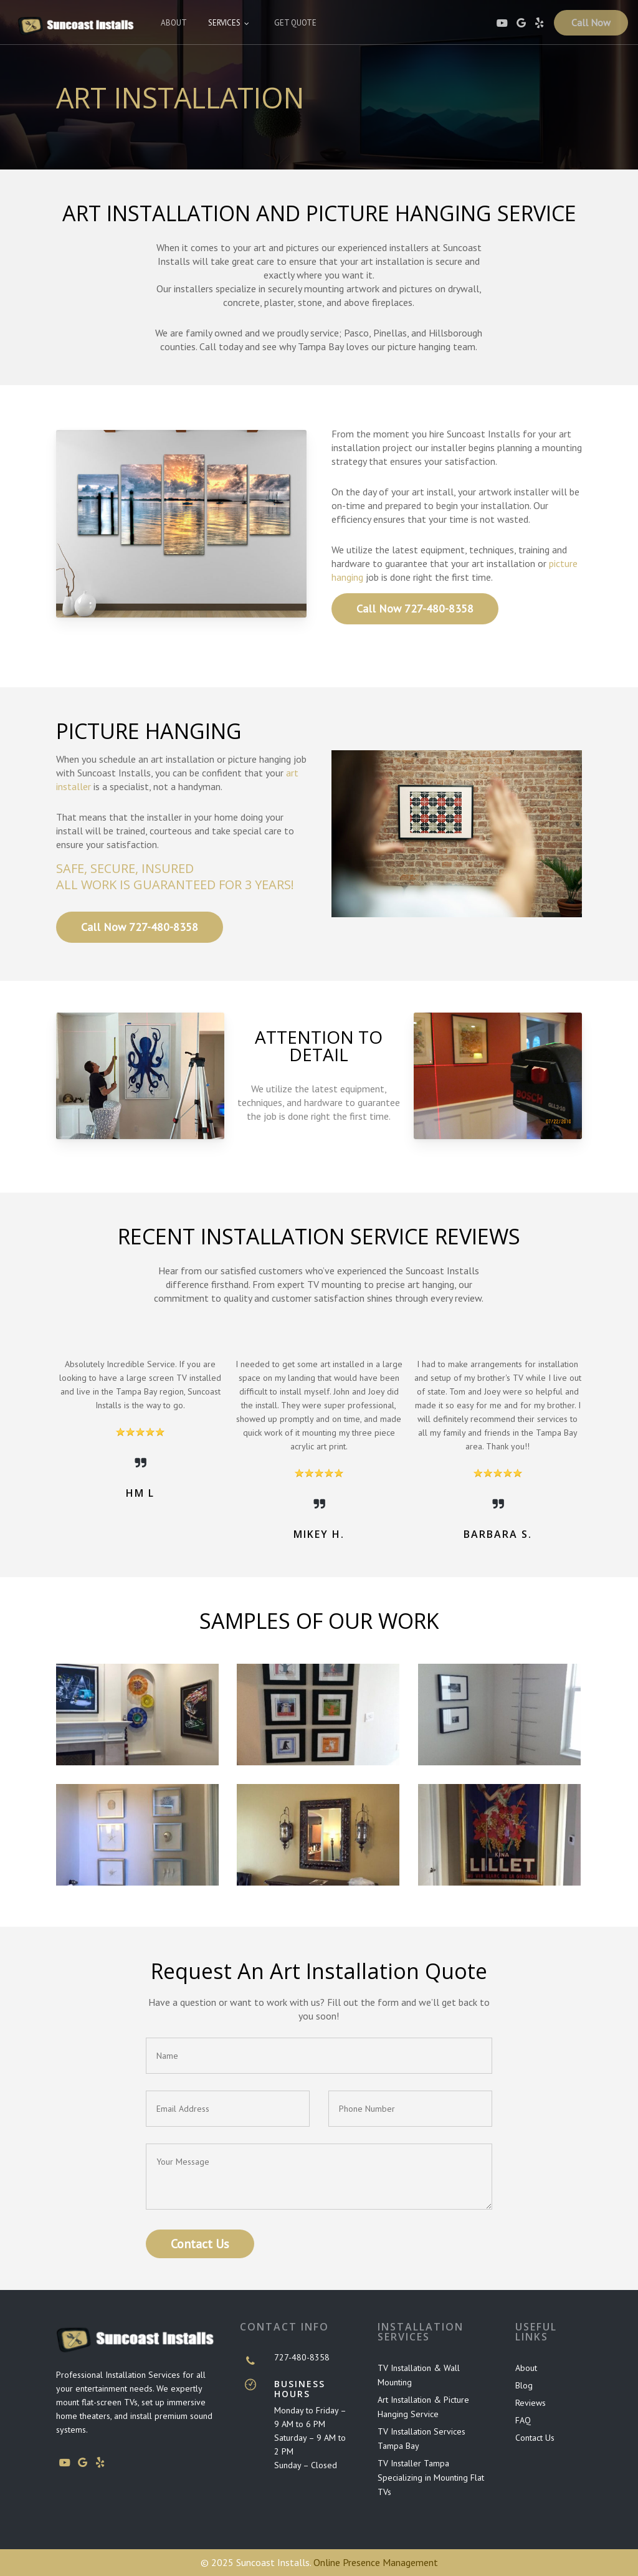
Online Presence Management (375, 2562)
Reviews (530, 2402)
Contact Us (535, 2437)
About (526, 2367)
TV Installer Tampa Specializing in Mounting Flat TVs (431, 2477)
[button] (414, 608)
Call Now (591, 25)
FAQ (523, 2420)
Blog (524, 2385)
